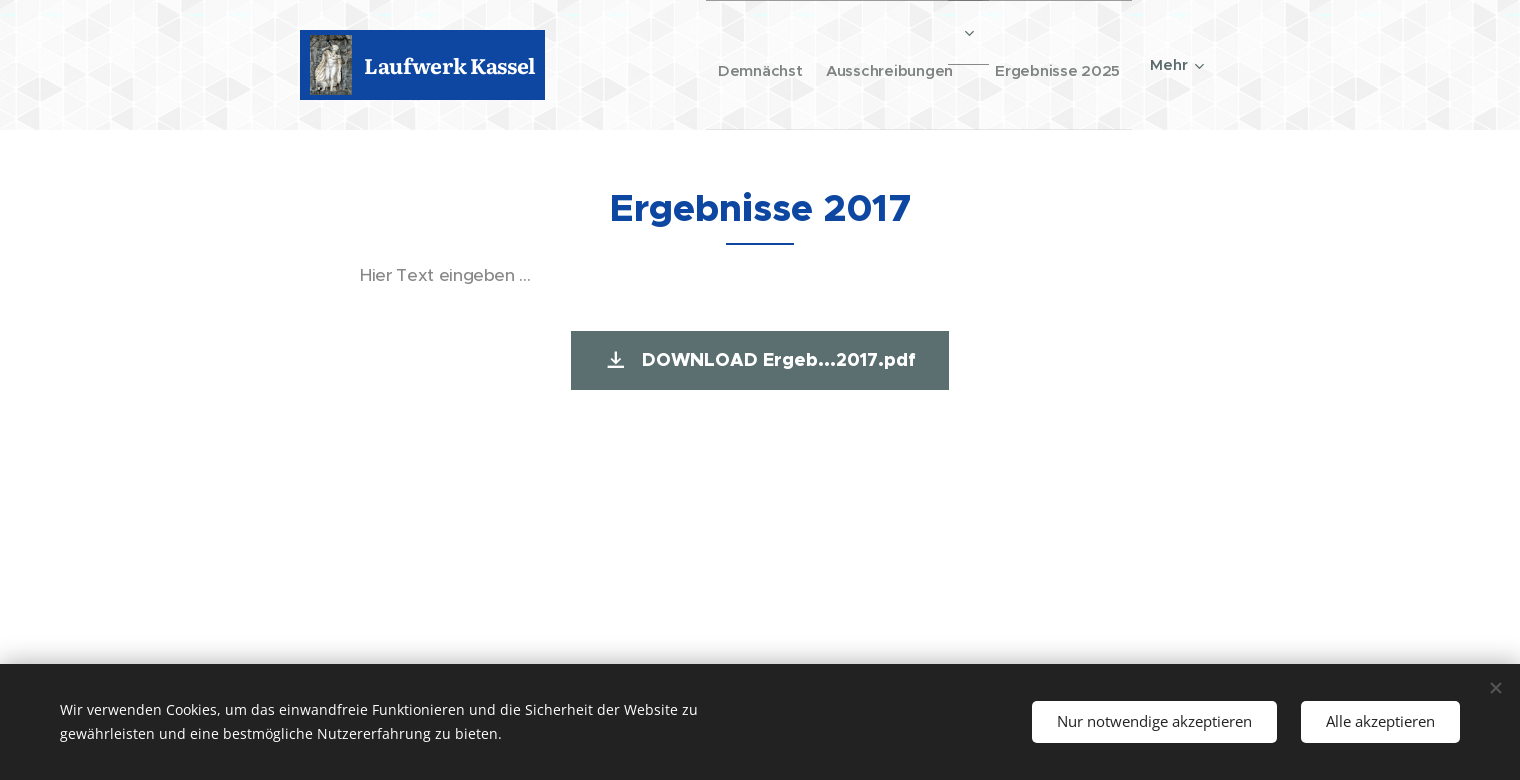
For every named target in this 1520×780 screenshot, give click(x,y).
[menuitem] (724, 65)
